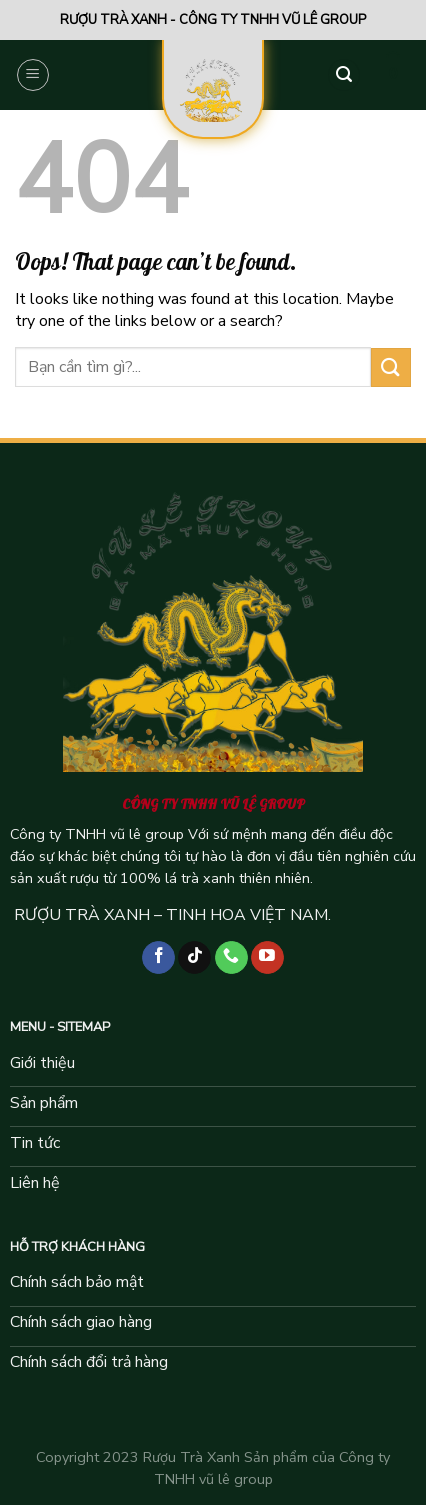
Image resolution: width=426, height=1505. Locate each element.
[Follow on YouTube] (267, 958)
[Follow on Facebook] (158, 958)
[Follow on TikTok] (194, 958)
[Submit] (391, 367)
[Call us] (231, 958)
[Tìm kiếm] (344, 75)
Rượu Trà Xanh (191, 1457)
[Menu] (33, 75)
